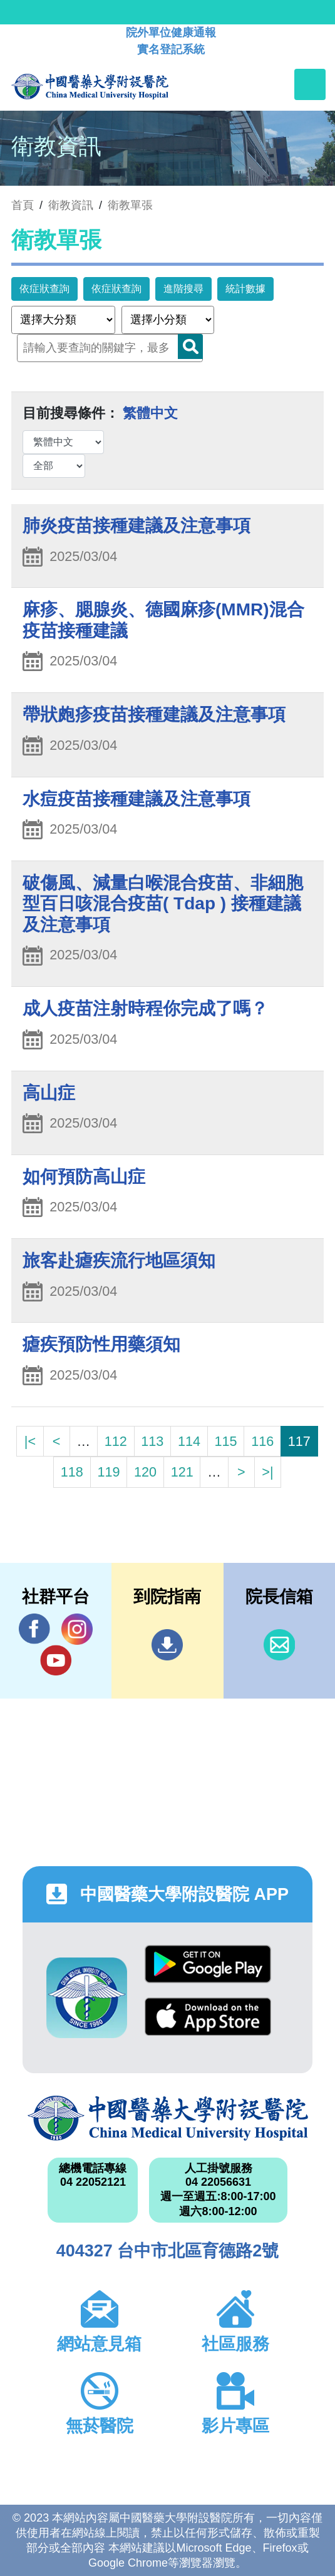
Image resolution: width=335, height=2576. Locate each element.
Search (190, 346)
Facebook (34, 1629)
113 (152, 1441)
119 (108, 1472)
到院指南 (167, 1644)
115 (226, 1441)
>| (267, 1472)
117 (299, 1441)
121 (182, 1472)
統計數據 (245, 288)
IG (77, 1629)
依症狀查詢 (44, 288)
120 (145, 1472)
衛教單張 (130, 205)
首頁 (22, 205)
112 (116, 1441)
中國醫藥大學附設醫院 (168, 2118)
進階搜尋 (183, 288)
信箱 (279, 1644)
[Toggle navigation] (310, 84)
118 (72, 1472)
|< (30, 1441)
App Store (208, 2017)
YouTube (55, 1660)
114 (189, 1441)
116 (262, 1441)
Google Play (208, 1964)
